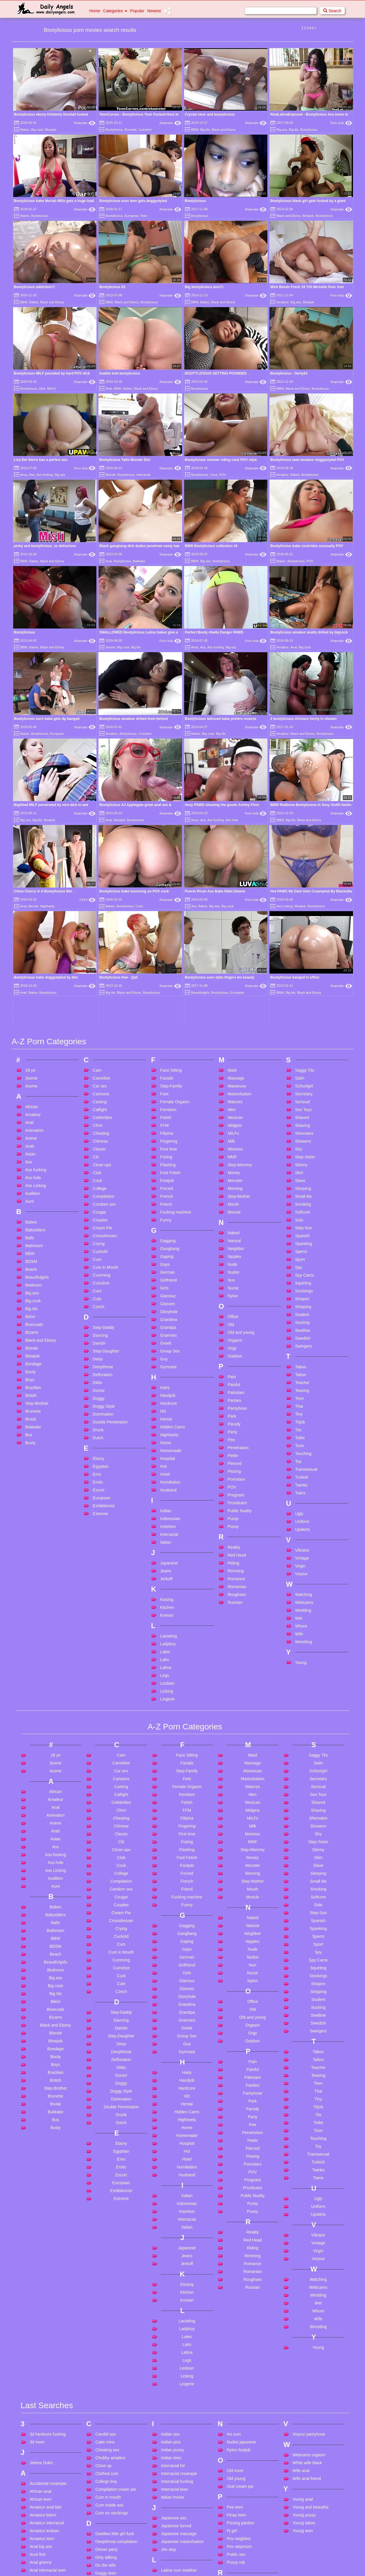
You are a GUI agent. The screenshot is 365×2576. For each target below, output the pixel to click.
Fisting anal (105, 2431)
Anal (108, 388)
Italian (165, 1311)
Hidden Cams (172, 1195)
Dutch (98, 1206)
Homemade (170, 1219)
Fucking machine (175, 981)
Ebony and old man (113, 2363)
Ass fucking (45, 474)
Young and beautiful (310, 2276)
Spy (298, 1036)
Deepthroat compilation (116, 2310)
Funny (166, 988)
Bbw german (41, 2478)
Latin (164, 1428)
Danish (99, 1112)
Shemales (304, 902)
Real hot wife (238, 2360)
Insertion (168, 1295)
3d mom (37, 2211)
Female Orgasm (174, 870)
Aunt (29, 970)
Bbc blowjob (41, 2462)
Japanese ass (173, 2287)
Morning (235, 957)
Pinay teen (236, 2284)
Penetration (238, 1216)
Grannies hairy (108, 2546)
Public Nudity (240, 1279)
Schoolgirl (304, 854)
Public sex (236, 2323)
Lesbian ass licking (178, 2363)
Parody (234, 1192)
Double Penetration (110, 1190)
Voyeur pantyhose (309, 2203)
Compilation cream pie (115, 2258)
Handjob (167, 1164)
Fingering (168, 910)
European (131, 215)
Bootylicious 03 (112, 287)
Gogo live (104, 2538)
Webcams (304, 1371)
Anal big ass (41, 2315)
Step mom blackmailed (247, 2491)
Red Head (237, 1324)
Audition (32, 962)
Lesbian (167, 1452)
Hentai (166, 1188)
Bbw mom (39, 2486)
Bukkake (139, 561)
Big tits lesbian (43, 2557)
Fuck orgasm (107, 2462)
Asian (30, 922)
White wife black (307, 2231)
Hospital (167, 1227)
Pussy (233, 1295)
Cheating (101, 902)
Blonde (110, 474)
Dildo (97, 1151)
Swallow (302, 1099)
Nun (231, 1049)
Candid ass (105, 2203)
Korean (166, 1384)
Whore (301, 1395)
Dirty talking (106, 2326)
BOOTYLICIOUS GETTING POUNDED (216, 373)
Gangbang (169, 1017)
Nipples (234, 1025)
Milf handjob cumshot (180, 2502)
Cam (97, 839)
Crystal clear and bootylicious (210, 114)
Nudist (233, 1041)
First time (168, 917)
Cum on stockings (111, 2282)
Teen (143, 215)
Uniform (302, 1290)
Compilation (103, 965)
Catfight (100, 878)
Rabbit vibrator (240, 2352)
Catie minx (105, 2211)
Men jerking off (174, 2486)
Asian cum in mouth (48, 2394)
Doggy (98, 1167)
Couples (100, 988)
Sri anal (234, 2483)
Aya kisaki (39, 2426)
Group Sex (170, 1120)
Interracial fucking (177, 2250)
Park (232, 1185)
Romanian (237, 1355)
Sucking (302, 1091)
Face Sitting (171, 839)
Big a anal (39, 2517)
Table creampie (241, 2543)
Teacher (302, 1151)
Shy (298, 917)
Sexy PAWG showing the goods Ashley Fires (222, 742)
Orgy (232, 1117)
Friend (166, 973)
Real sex (235, 2368)
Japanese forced (176, 2295)
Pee (231, 1208)
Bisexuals (34, 1093)
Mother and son (175, 2541)
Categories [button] (115, 10)
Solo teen (235, 2459)
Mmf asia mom (174, 2509)
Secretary (304, 862)
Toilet (300, 1206)
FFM (164, 894)
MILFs (51, 388)
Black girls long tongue (50, 2565)
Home (94, 10)
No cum (234, 2203)
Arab (29, 915)
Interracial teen (174, 2258)
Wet (298, 1387)
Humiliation (170, 1251)
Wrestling (303, 1410)
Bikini (30, 1085)
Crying (98, 1012)
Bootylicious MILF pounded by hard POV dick (52, 373)
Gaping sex (105, 2491)
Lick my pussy (174, 2394)
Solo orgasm (238, 2451)
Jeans (165, 1339)
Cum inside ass (109, 2274)
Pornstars (236, 1248)
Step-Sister (305, 925)
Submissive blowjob (245, 2522)
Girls (164, 1056)
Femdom (168, 878)
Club (97, 941)
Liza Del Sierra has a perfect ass (41, 460)
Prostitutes (237, 1271)
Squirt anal (236, 2475)
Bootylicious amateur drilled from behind (133, 719)
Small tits (303, 965)
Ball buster (39, 2446)
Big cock (37, 129)
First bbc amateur (111, 2423)
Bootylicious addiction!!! (34, 287)
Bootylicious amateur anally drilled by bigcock (309, 632)
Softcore (302, 981)
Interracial (143, 474)
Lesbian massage (177, 2386)
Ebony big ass (108, 2370)
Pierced (234, 1232)
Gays (165, 1033)
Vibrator (302, 1319)
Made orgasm (173, 2446)
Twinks (301, 1254)
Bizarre (31, 1101)
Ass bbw (37, 2418)
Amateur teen (42, 2307)
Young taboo (304, 2292)
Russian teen (239, 2383)
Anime (31, 907)
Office (233, 1085)
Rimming (236, 1339)
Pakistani (236, 1161)
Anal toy (37, 2363)
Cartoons (101, 862)
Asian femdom (43, 2402)
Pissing (234, 1240)
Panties (234, 1169)
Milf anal (168, 2494)
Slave (300, 949)
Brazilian (33, 1156)
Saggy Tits (304, 839)
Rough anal (237, 2375)
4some (31, 854)
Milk (231, 910)
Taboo (300, 1135)
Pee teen (235, 2276)
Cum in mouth (108, 2266)
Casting (99, 870)
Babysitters (35, 998)
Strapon (302, 1067)
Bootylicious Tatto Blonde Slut (124, 460)
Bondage (33, 1132)
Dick (42, 388)
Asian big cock (43, 2386)
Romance (236, 1347)
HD (163, 1180)
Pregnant (236, 1263)
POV (222, 474)
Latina (165, 1436)
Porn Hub (341, 123)
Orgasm (235, 1109)
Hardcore (168, 1172)
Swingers (303, 1115)
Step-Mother (239, 965)
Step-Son (303, 996)
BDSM (31, 1030)
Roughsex (237, 1363)
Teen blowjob (239, 2567)
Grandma (168, 1088)
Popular (137, 10)
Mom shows (172, 2525)
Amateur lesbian (44, 2299)
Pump (233, 1287)
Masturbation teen (177, 2462)
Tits (298, 1198)
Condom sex (104, 973)
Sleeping (303, 957)
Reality (234, 1316)
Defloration (103, 1143)
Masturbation (239, 862)
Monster (235, 949)
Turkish (301, 1246)
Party (232, 1200)
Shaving (302, 894)
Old (231, 1093)
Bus (28, 1203)
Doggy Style (104, 1175)
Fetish (165, 886)
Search (332, 10)
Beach (31, 1038)
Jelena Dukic (41, 2231)
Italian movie (172, 2266)
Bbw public (40, 2494)
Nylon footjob (239, 2219)
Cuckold (100, 1020)
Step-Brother (37, 1172)
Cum (97, 1028)
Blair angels (40, 2572)
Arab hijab (39, 2378)
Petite (233, 1224)
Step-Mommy (240, 933)
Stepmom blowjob (243, 2506)
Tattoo (300, 1143)
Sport (300, 1028)
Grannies (168, 1104)
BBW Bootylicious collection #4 (211, 546)
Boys (29, 1148)
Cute (97, 1067)
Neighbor (236, 1017)
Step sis (234, 2499)
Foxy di (101, 2446)
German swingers (111, 2530)
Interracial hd (173, 2234)
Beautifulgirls (37, 1046)
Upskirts (302, 1298)
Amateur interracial (47, 2292)
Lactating (168, 1404)
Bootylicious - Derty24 (288, 373)
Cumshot (145, 129)
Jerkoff (166, 1347)
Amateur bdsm (43, 2284)
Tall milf (234, 2551)
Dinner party (106, 2318)
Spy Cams (304, 1044)
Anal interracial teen (48, 2339)
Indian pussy (172, 2219)
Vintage (302, 1326)
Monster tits (171, 2533)
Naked (233, 1001)
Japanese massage (178, 2302)
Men (232, 878)
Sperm (301, 1020)
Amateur (282, 302)
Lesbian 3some (175, 2355)
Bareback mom (43, 2454)
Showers (303, 910)
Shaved (302, 886)
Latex (165, 1420)
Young (301, 1431)
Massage (236, 847)
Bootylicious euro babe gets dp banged (47, 719)
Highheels (169, 1203)
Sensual (302, 870)
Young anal (303, 2268)
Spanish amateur (242, 2467)
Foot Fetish (170, 941)
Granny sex (105, 2554)
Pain (232, 1145)
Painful (234, 1153)
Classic (99, 917)
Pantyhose (237, 1177)
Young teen (303, 2299)
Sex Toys (303, 878)
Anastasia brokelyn (47, 2370)
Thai (299, 1175)
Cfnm (97, 894)
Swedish (303, 1107)
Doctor (99, 1159)
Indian (165, 1279)
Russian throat (240, 2391)
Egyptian (100, 1235)
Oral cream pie (240, 2255)
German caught (109, 2522)
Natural (234, 1009)
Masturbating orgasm (180, 2454)
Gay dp (101, 2499)
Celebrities (102, 886)
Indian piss (171, 2211)
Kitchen (167, 1376)
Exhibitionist (104, 1274)
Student (302, 1083)
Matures (235, 870)
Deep (97, 1127)
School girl (236, 2412)
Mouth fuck (171, 2549)
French (166, 965)
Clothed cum (106, 2242)
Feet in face (106, 2407)
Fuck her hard (107, 2454)
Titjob (300, 1190)
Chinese (100, 910)
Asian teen (39, 2410)
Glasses (167, 1072)
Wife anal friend (307, 2247)
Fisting (166, 925)
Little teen (170, 2410)
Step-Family (171, 854)
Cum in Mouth (105, 1036)
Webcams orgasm (309, 2224)
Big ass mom (41, 2533)
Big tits (205, 129)
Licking (166, 1460)
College (99, 957)
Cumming (101, 1044)
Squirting (303, 1051)
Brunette (130, 129)
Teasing (302, 1159)
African (31, 875)
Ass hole (232, 757)
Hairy (165, 1156)
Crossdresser (105, 1004)
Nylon (233, 1064)
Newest (154, 10)
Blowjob (50, 129)
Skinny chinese (240, 2428)
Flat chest (104, 2438)
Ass (31, 474)
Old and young (241, 1101)
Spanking (303, 1012)
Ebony (98, 1227)
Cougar (99, 981)
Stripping (303, 1075)
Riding (233, 1331)
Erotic (98, 1251)
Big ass (281, 129)
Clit (95, 925)
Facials (166, 847)
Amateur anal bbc (46, 2276)
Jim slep (168, 2318)
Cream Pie (102, 996)
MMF (232, 925)
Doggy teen (105, 2342)
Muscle (234, 981)
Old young (236, 2247)
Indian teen (171, 2227)
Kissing (166, 1368)
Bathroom (34, 1014)
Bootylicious (114, 129)
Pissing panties (240, 2292)
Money (234, 941)
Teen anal (236, 2559)
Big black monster (46, 2541)
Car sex (100, 854)
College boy (106, 2250)
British (31, 1164)
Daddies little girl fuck (114, 2302)
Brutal (30, 1188)
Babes (24, 129)
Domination (103, 1183)
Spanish (302, 1004)
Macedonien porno (178, 2438)
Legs (164, 1444)
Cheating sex (107, 2219)
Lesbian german (175, 2378)
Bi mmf (36, 2509)
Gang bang (105, 2483)
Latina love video (176, 2347)
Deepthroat (103, 1135)
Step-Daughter (106, 1120)
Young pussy (304, 2284)
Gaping (166, 1025)
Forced (166, 957)
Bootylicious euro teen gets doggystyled (133, 201)
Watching (303, 1363)
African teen (41, 2268)
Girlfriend (168, 1049)
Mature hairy (172, 2470)
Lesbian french (174, 2370)
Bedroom (33, 1054)
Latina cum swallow (178, 2339)
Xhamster (85, 123)
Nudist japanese (241, 2211)
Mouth (233, 973)
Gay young (105, 2514)
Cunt (97, 1059)
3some (110, 647)
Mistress (235, 917)
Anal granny (41, 2331)
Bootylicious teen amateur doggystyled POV (307, 460)
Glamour (168, 1064)
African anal (40, 2260)
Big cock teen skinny (48, 2549)
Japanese (169, 1331)
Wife (299, 1402)
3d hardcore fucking (48, 2203)
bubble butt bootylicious (119, 373)
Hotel (165, 1243)
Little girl (168, 2402)
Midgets (235, 894)
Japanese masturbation (182, 2310)
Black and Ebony (224, 129)
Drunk (98, 1198)
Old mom (235, 2239)
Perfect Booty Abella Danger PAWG (214, 632)
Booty (30, 1140)
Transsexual (306, 1238)
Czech (98, 1075)
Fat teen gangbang (112, 2399)
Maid (232, 839)
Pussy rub (236, 2331)
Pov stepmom (239, 2315)
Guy (164, 1127)
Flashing (168, 933)
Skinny (301, 933)
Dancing (100, 1104)
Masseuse (237, 854)
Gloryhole (169, 1080)
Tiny (299, 1183)
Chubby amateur (110, 2227)
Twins (300, 1261)
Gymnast (168, 1135)
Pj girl (232, 2299)
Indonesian (170, 1287)
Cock (213, 474)
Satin (300, 847)
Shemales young (242, 2420)
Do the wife (105, 2334)
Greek (165, 1112)
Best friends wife (45, 2502)
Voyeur (301, 1342)
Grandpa (168, 1096)
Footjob (167, 949)
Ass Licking (35, 954)
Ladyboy (168, 1412)
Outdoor (235, 1124)
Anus (23, 474)
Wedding (303, 1379)
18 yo (30, 839)
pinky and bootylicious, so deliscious (45, 546)
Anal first (38, 2323)
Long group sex (175, 2418)
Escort (98, 1258)
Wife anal (301, 2239)
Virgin (300, 1334)
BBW (194, 129)
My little (168, 2557)
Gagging (168, 1009)
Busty (30, 1211)
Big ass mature (43, 2525)
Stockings (304, 1059)
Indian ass (170, 2203)
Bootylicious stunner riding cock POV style (221, 460)
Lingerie (167, 1467)
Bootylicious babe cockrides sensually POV (306, 546)
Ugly (299, 1282)
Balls (29, 1006)
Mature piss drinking (179, 2478)
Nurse (233, 1056)
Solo (299, 988)
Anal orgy (38, 2355)
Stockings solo (240, 2514)
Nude (232, 1033)
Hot (163, 1235)
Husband (168, 1258)
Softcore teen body (244, 2436)
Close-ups (102, 933)
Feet (164, 862)
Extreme (100, 1282)
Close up (103, 2234)
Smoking (303, 973)
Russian (235, 1371)
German (167, 1041)
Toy (298, 1230)
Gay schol (104, 2506)
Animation (34, 899)
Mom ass (169, 2517)
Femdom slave (108, 2415)
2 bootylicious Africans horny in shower (303, 719)
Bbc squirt (39, 2470)
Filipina (166, 902)
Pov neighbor (239, 2307)
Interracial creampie (179, 2242)
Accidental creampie (48, 2252)
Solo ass (235, 2443)
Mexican (235, 886)
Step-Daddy (103, 1096)
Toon (299, 1214)
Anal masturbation (46, 2347)
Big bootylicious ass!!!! (204, 287)
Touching (303, 1222)
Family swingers (109, 2391)
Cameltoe (101, 847)
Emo (97, 1243)
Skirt (299, 941)
